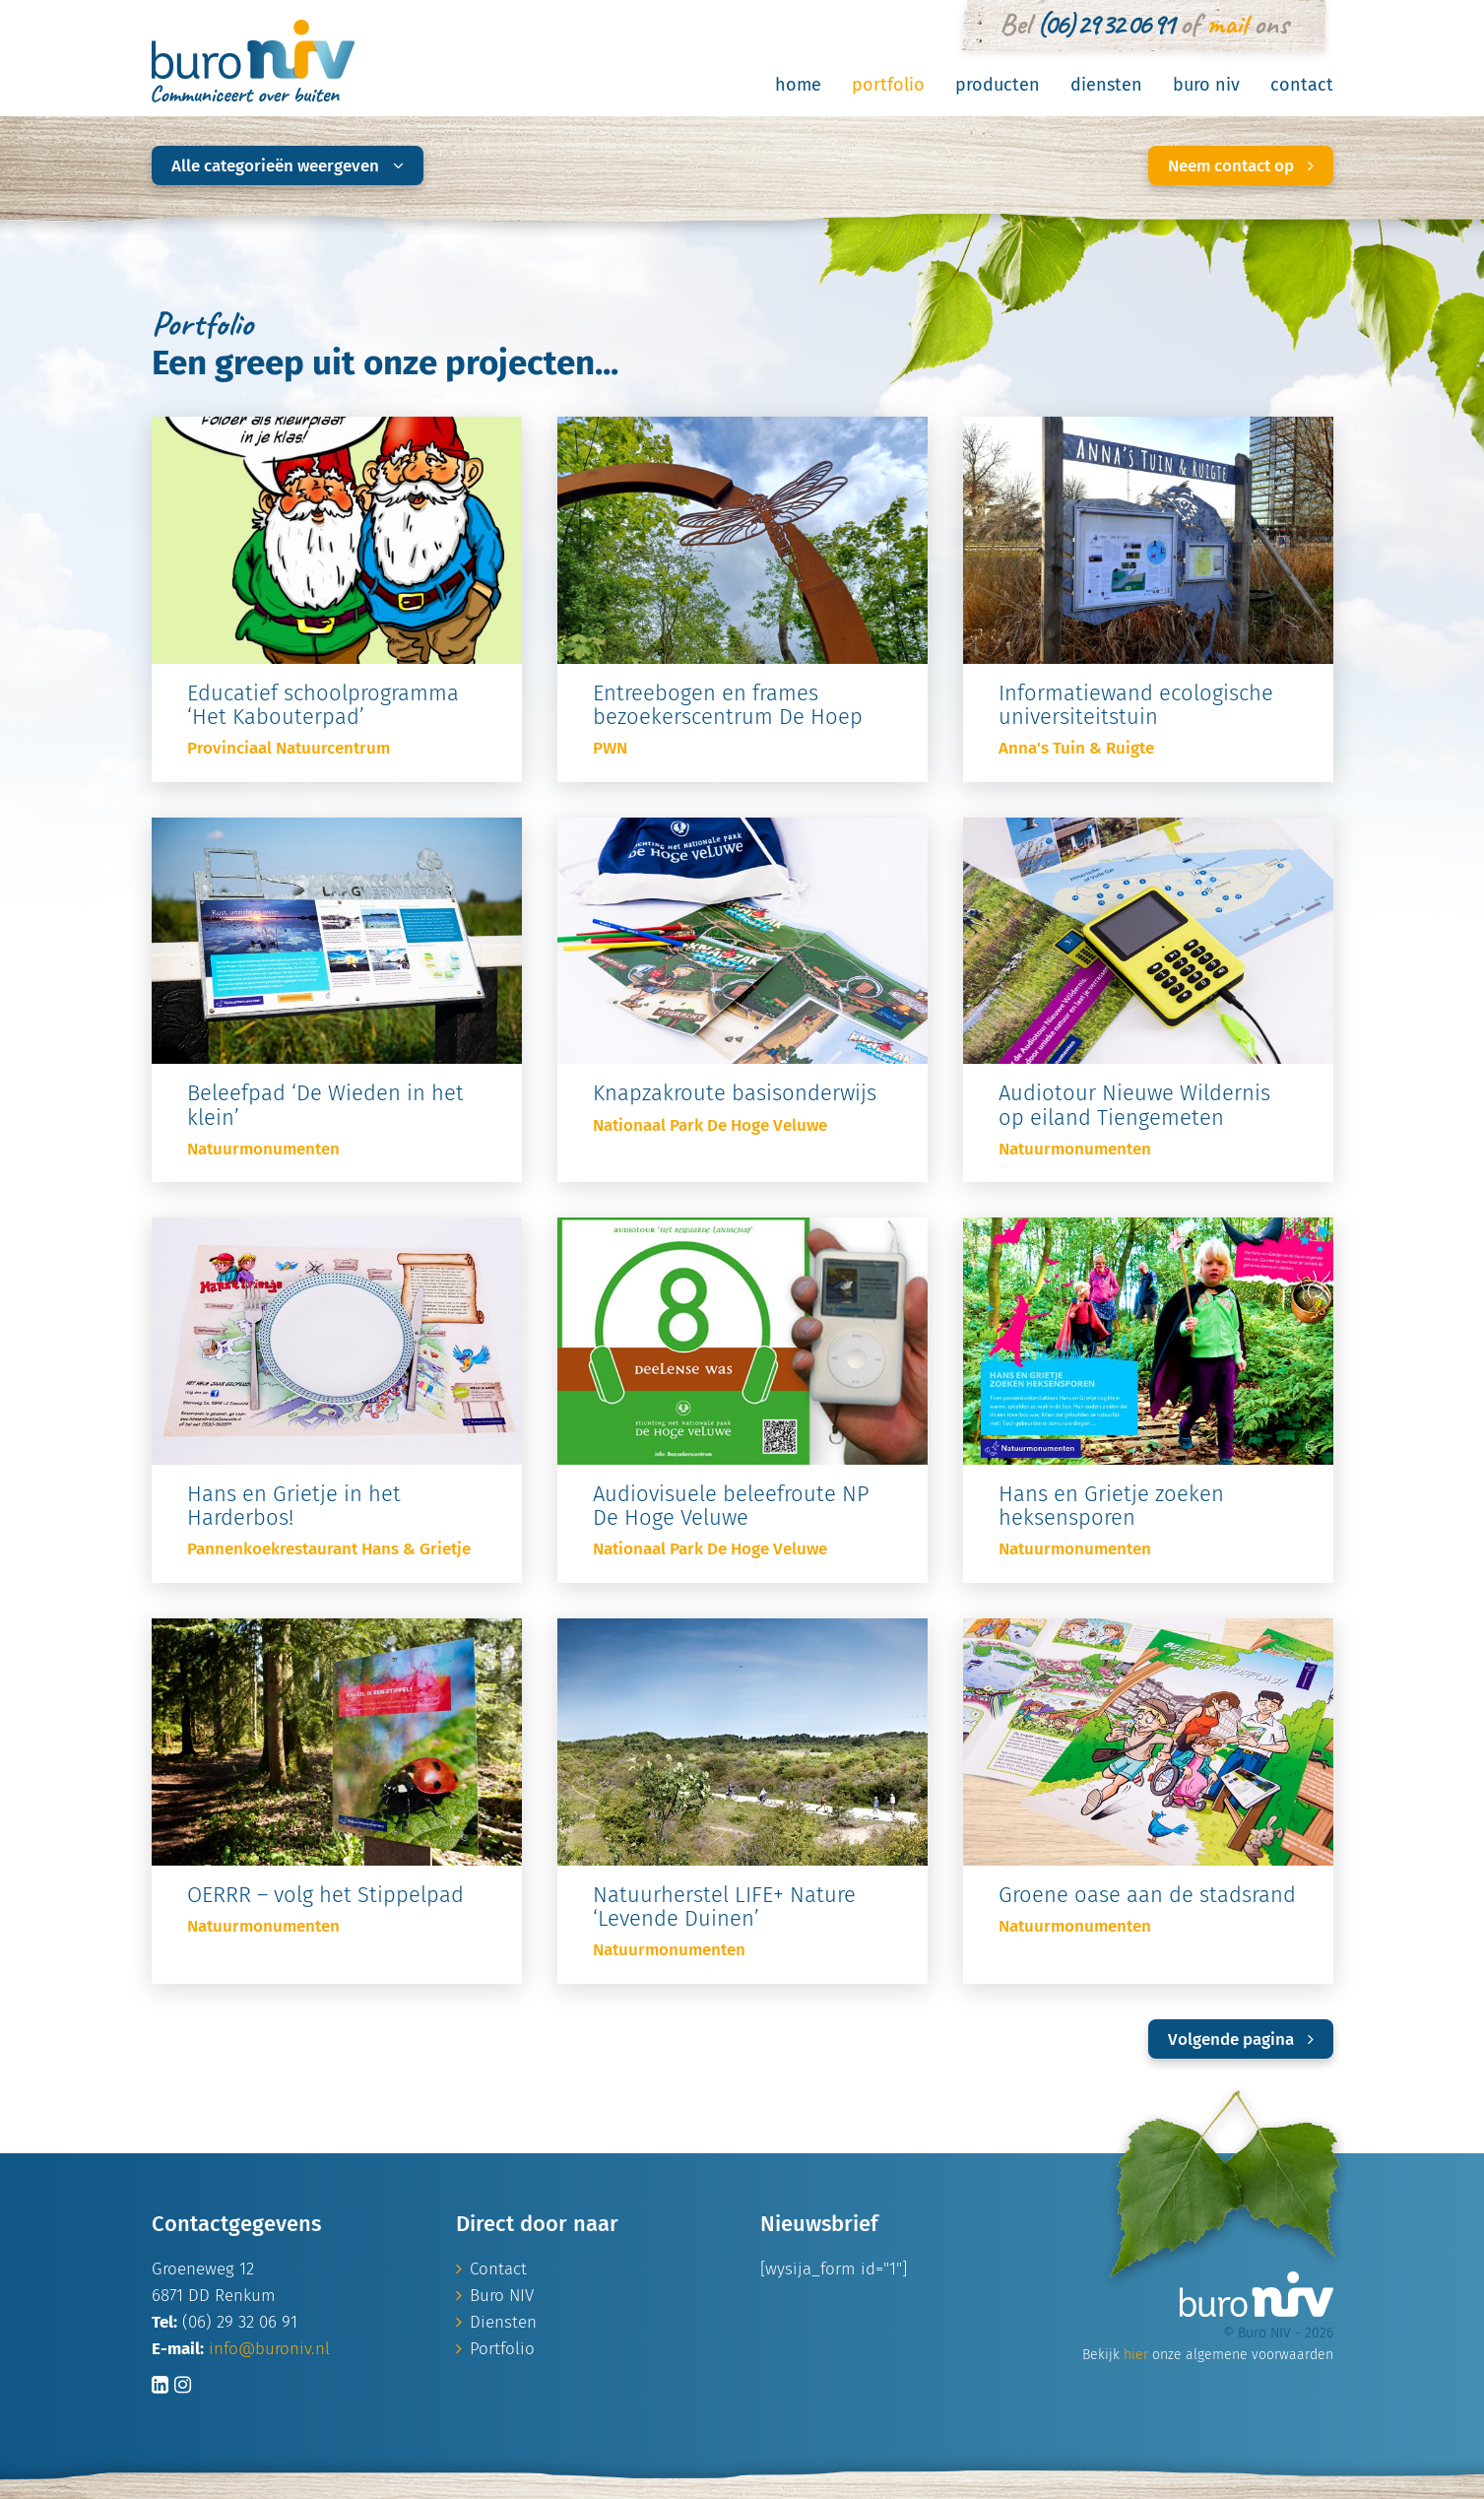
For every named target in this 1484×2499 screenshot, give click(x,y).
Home (798, 85)
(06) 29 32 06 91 (1105, 23)
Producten (997, 85)
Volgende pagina (1241, 2039)
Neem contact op (1241, 166)
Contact (1301, 85)
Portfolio (888, 85)
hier (1136, 2354)
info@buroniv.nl (269, 2348)
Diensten (1106, 85)
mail (1226, 23)
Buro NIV (1206, 85)
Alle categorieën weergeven (287, 166)
